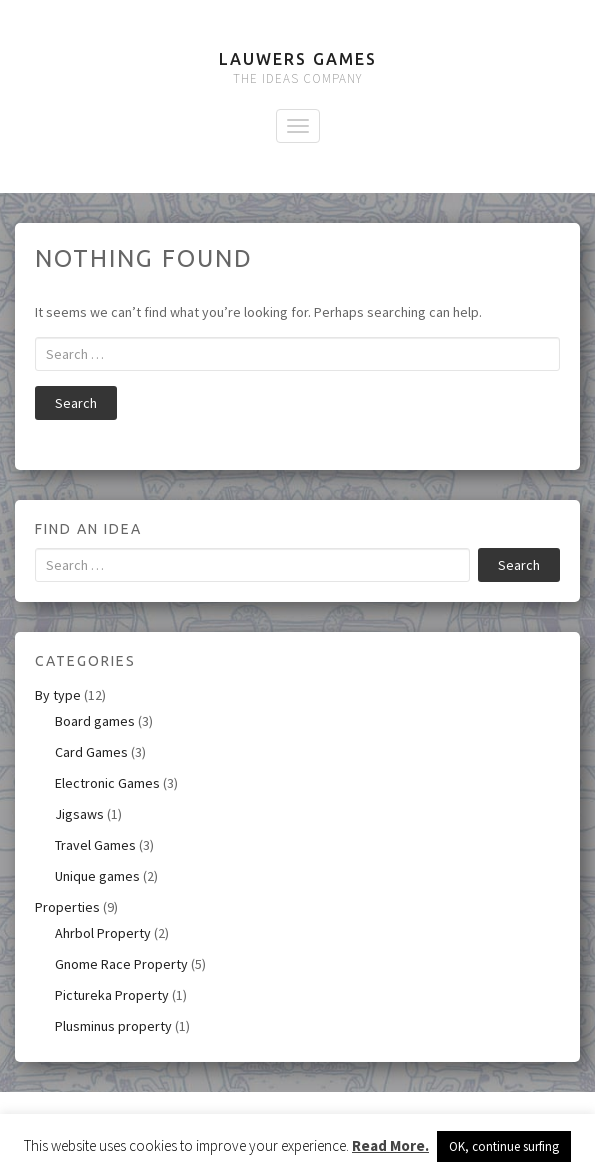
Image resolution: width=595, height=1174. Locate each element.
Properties (67, 907)
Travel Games (95, 845)
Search (76, 403)
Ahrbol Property (103, 933)
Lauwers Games (298, 59)
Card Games (91, 752)
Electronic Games (107, 783)
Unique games (97, 876)
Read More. (390, 1145)
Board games (95, 721)
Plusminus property (113, 1026)
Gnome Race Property (121, 964)
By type (58, 695)
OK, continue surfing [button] (504, 1146)
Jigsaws (79, 814)
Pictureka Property (112, 995)
